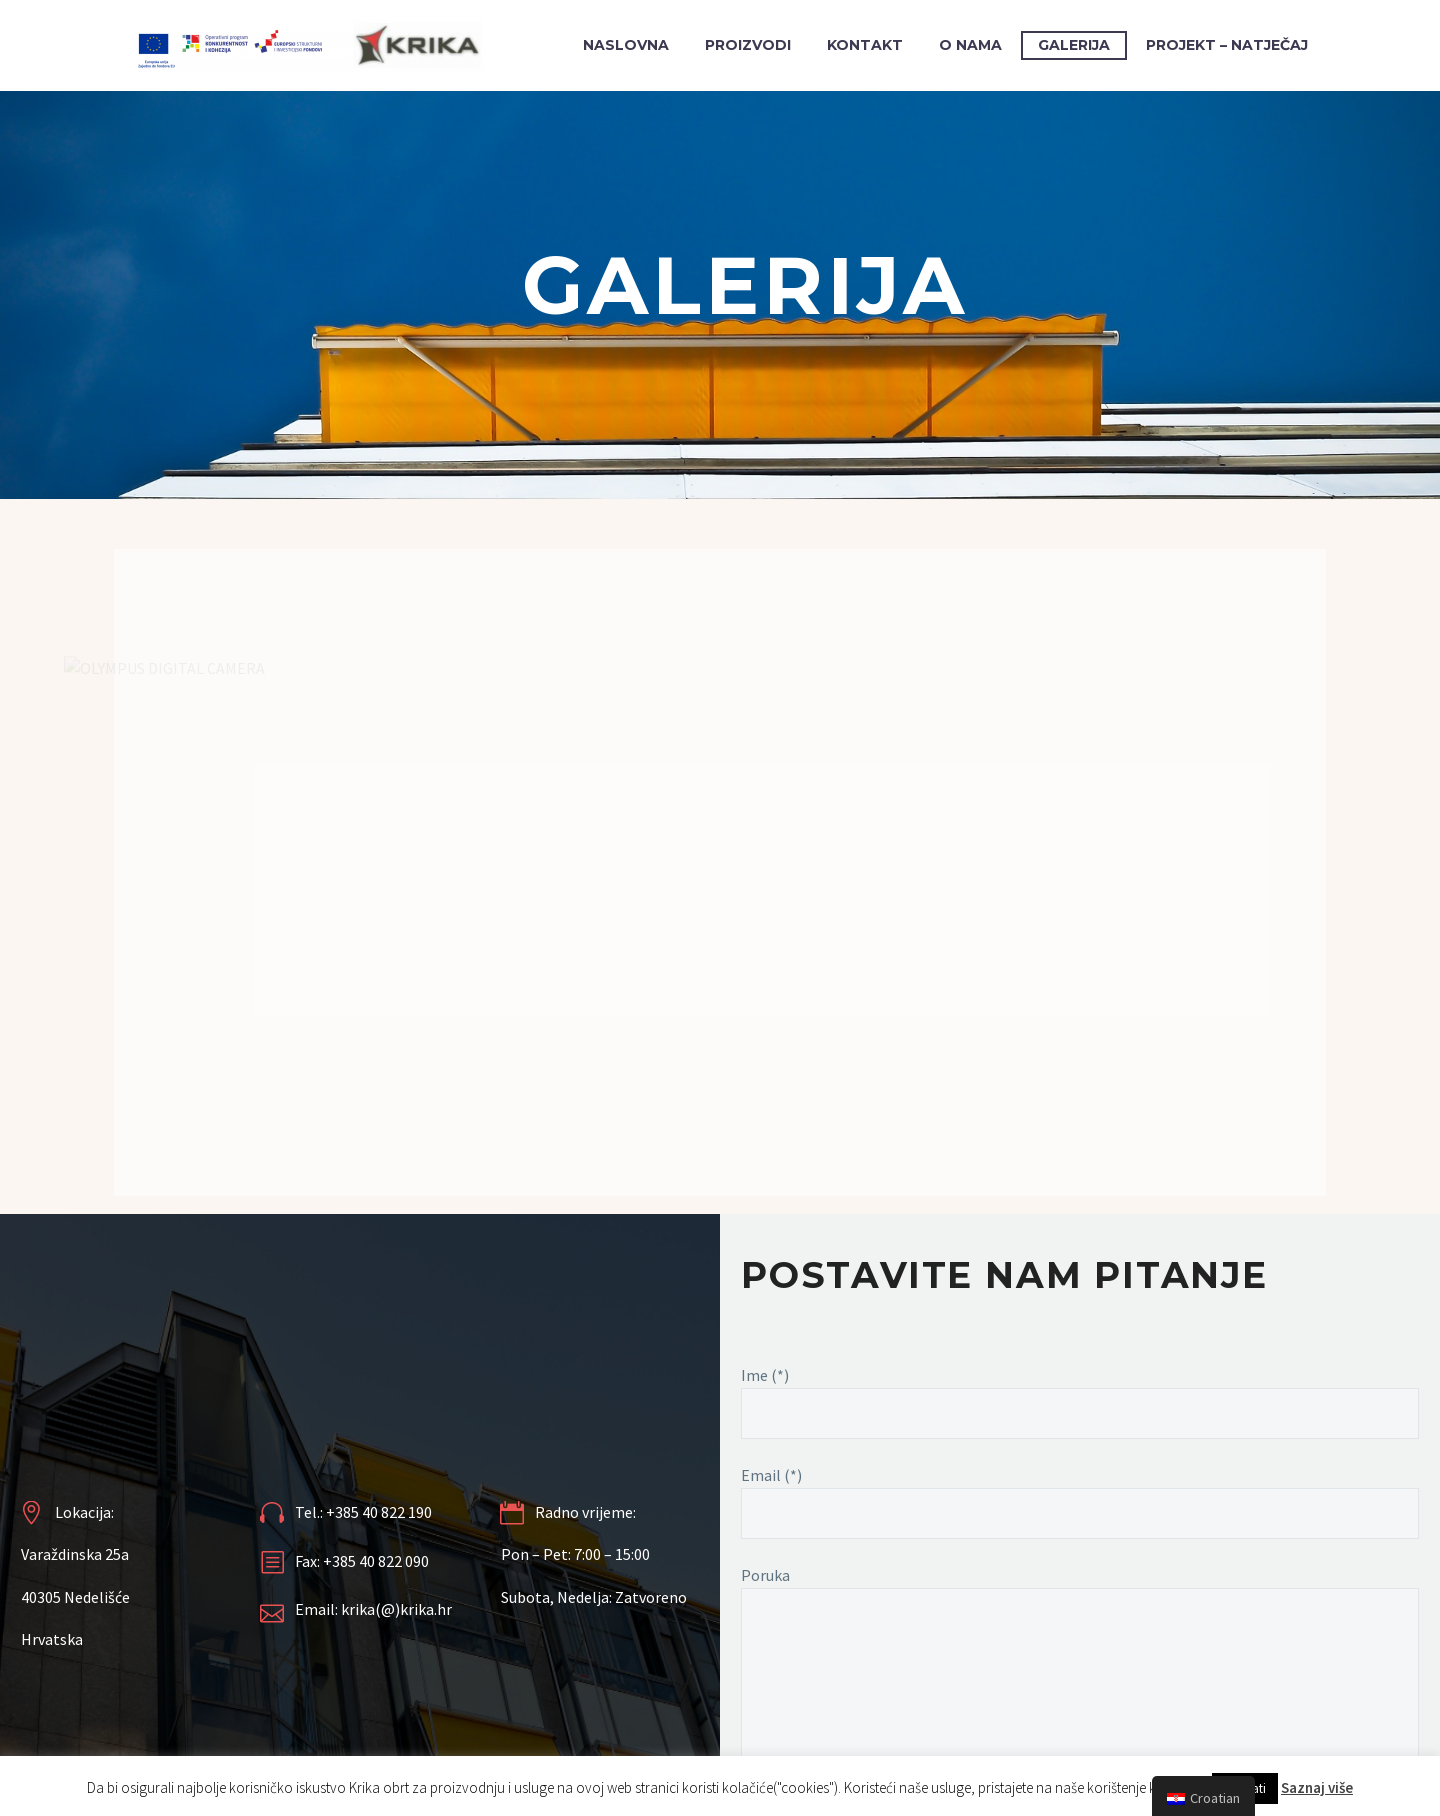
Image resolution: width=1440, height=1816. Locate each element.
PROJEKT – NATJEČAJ (1227, 45)
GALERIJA (1074, 45)
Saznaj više (1317, 1787)
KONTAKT (865, 45)
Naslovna (626, 45)
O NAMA (970, 45)
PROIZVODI (748, 45)
